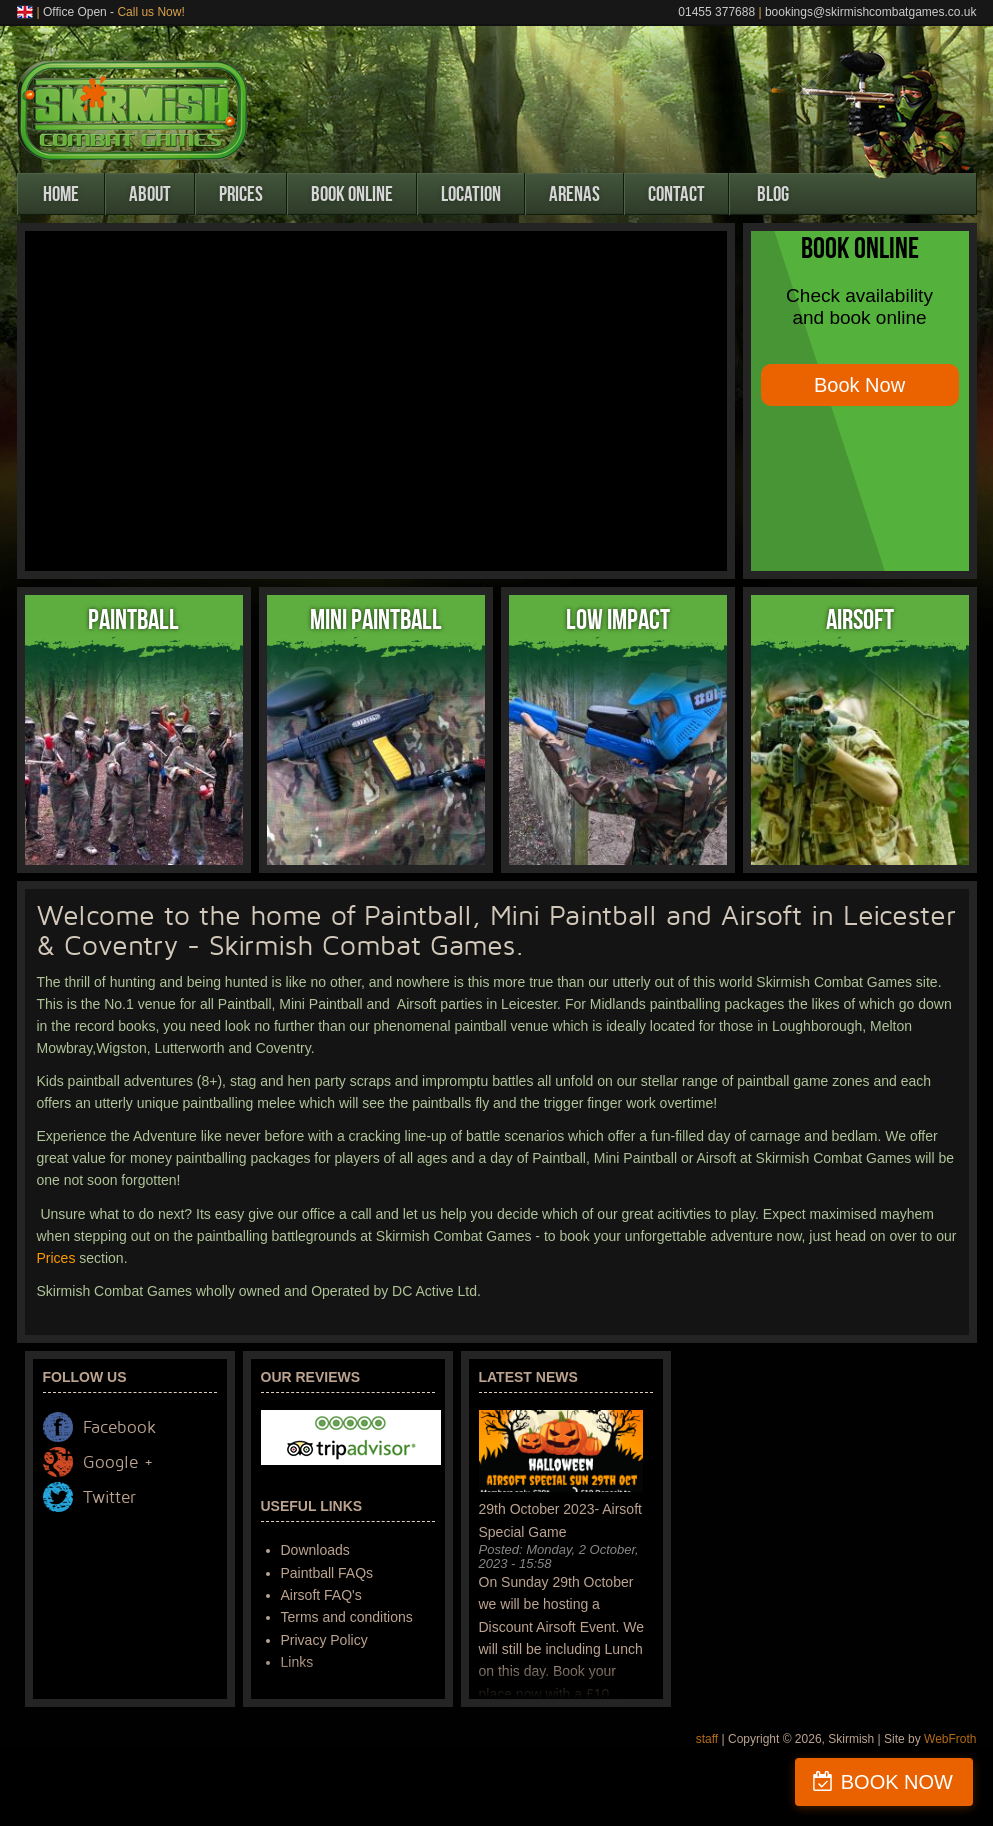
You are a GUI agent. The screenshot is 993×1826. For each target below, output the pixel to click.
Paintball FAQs (327, 1573)
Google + (118, 1462)
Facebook (119, 1427)
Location (471, 194)
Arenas (574, 194)
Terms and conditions (347, 1617)
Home (61, 194)
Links (297, 1662)
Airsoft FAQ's (321, 1595)
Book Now (859, 385)
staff (707, 1739)
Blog (773, 194)
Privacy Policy (324, 1640)
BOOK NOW (897, 1782)
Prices (241, 194)
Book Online (352, 194)
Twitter (109, 1497)
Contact (676, 194)
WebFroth (950, 1739)
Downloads (315, 1550)
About (150, 194)
